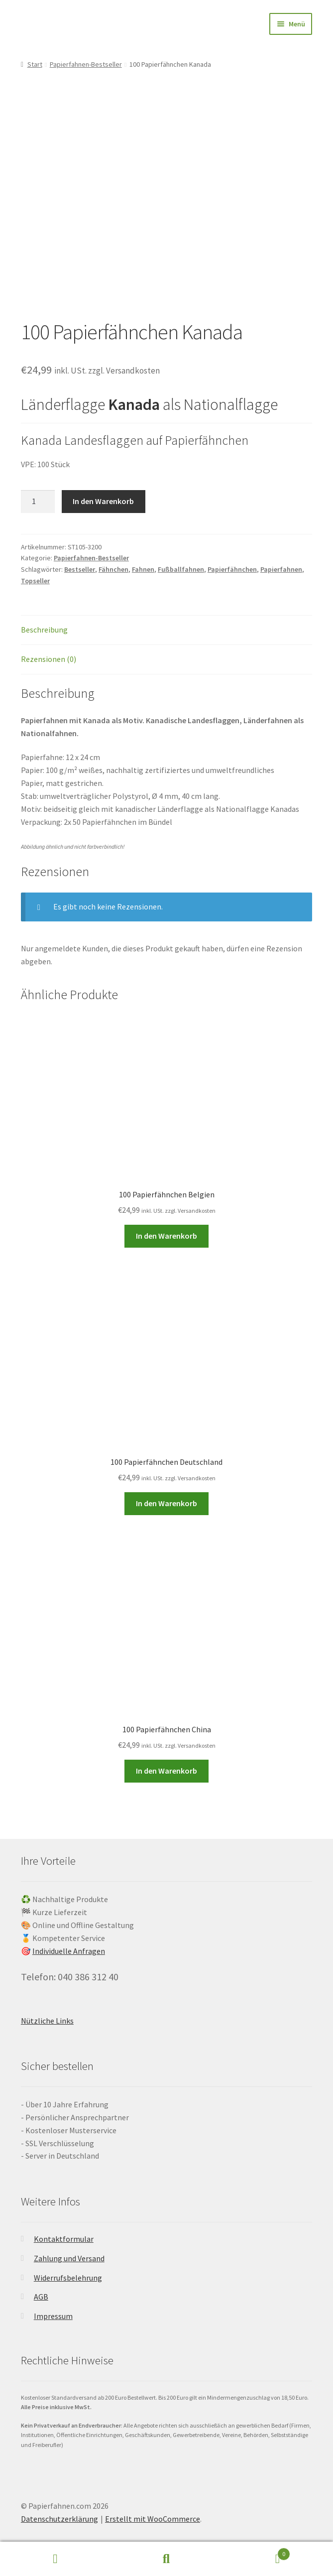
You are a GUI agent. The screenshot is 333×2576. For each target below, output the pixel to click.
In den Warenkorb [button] (166, 1236)
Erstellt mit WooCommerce (152, 2519)
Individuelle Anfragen (68, 1951)
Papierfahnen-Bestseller (86, 64)
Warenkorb (256, 2552)
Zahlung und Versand (69, 2258)
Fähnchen (113, 569)
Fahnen (143, 569)
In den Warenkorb (103, 501)
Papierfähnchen (232, 569)
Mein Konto (55, 2559)
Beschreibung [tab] (44, 630)
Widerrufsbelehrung (68, 2278)
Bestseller (79, 569)
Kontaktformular (64, 2239)
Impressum (53, 2316)
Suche (166, 2559)
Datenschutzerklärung (59, 2519)
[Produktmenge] (38, 501)
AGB (41, 2297)
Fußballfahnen (181, 569)
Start (34, 64)
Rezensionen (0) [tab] (48, 659)
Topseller (35, 580)
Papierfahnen (281, 569)
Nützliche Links (47, 2021)
